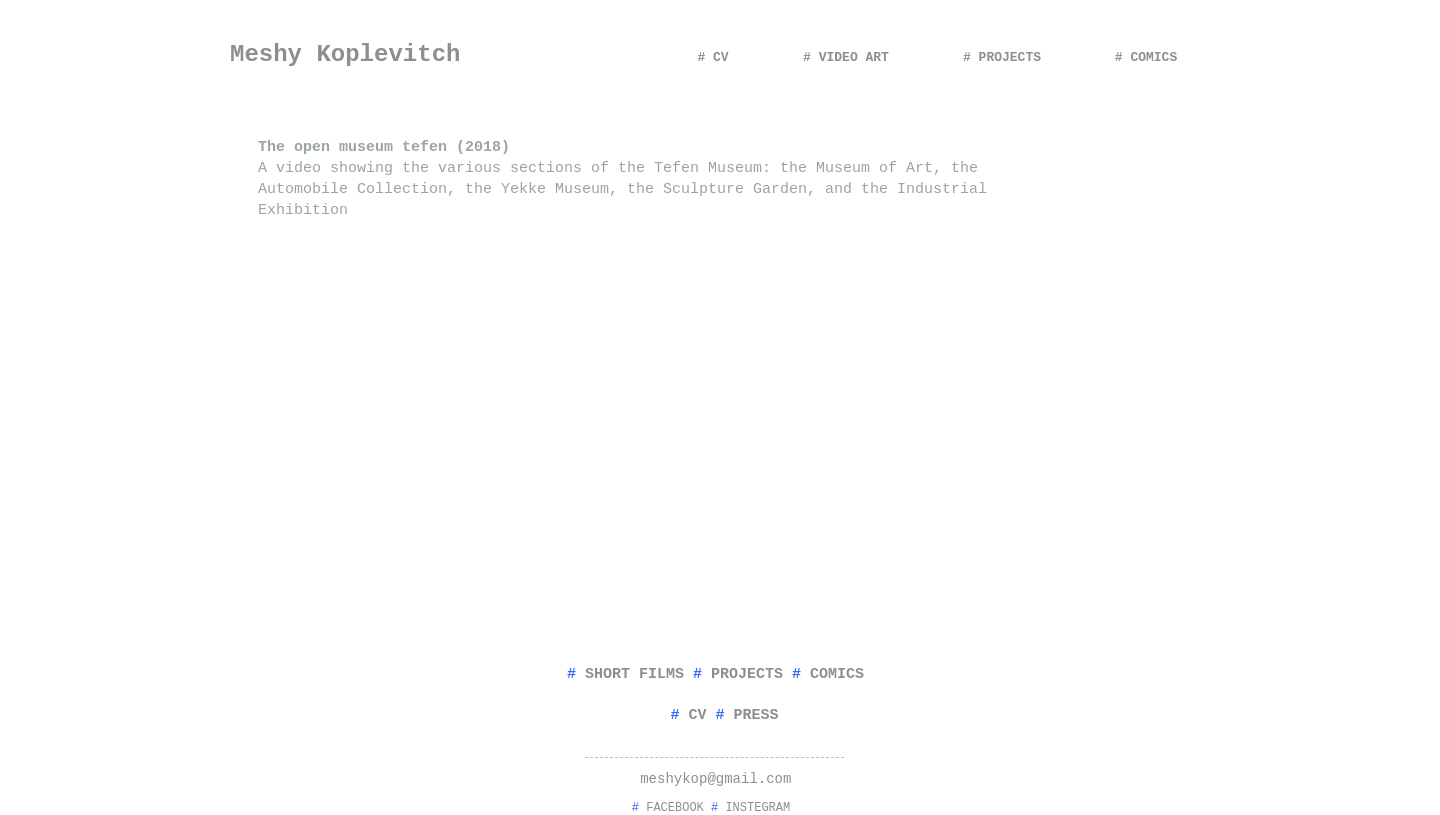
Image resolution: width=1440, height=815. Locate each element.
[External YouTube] (536, 408)
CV (697, 715)
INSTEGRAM (757, 808)
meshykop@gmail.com (715, 779)
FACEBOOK (675, 808)
